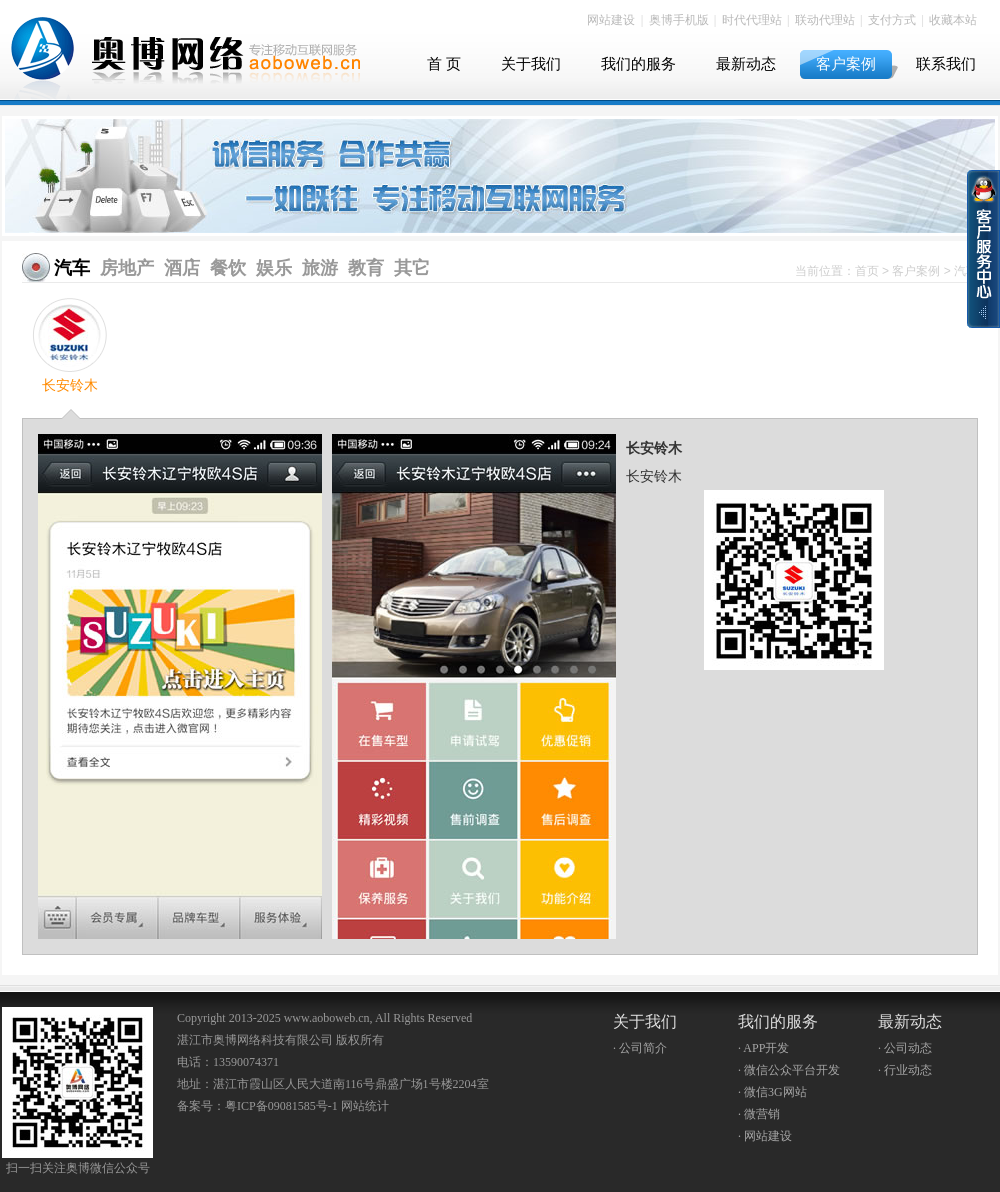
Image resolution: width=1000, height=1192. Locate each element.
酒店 (182, 268)
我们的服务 (638, 64)
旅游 (320, 268)
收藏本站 (953, 20)
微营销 (762, 1114)
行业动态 (908, 1070)
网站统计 (365, 1106)
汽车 (72, 268)
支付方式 (892, 20)
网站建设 (611, 20)
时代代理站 (752, 20)
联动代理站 (825, 20)
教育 (366, 268)
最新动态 (746, 64)
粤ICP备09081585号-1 (281, 1106)
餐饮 (228, 268)
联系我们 (946, 64)
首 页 (444, 64)
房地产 (127, 268)
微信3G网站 (775, 1092)
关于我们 (531, 64)
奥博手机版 (679, 20)
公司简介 (643, 1048)
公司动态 (908, 1048)
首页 (867, 271)
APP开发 (766, 1048)
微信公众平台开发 (792, 1070)
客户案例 (846, 64)
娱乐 (274, 268)
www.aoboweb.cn (327, 1018)
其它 (412, 268)
